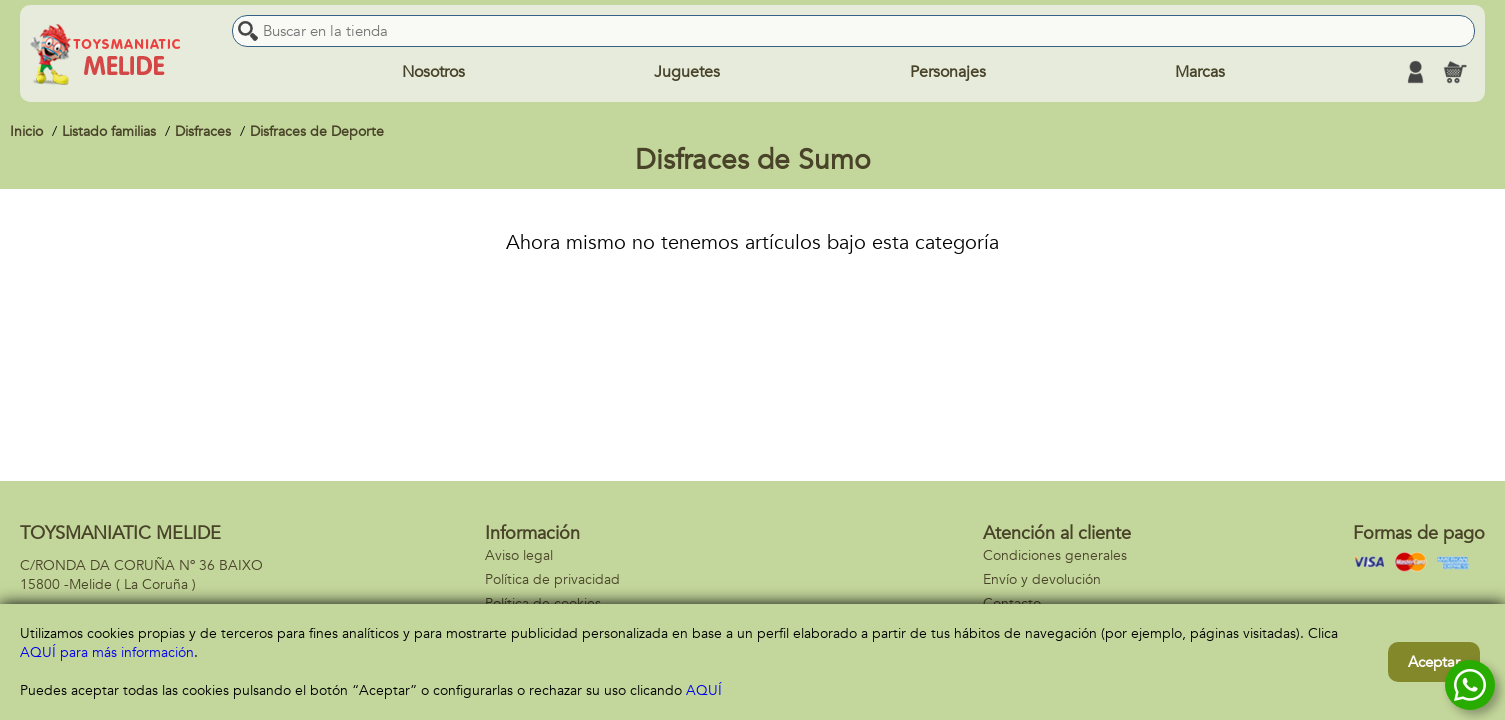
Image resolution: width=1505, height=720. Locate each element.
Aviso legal (519, 555)
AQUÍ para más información (107, 652)
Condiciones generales (1055, 555)
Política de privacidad (552, 579)
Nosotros (433, 72)
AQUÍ (704, 690)
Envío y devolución (1042, 579)
